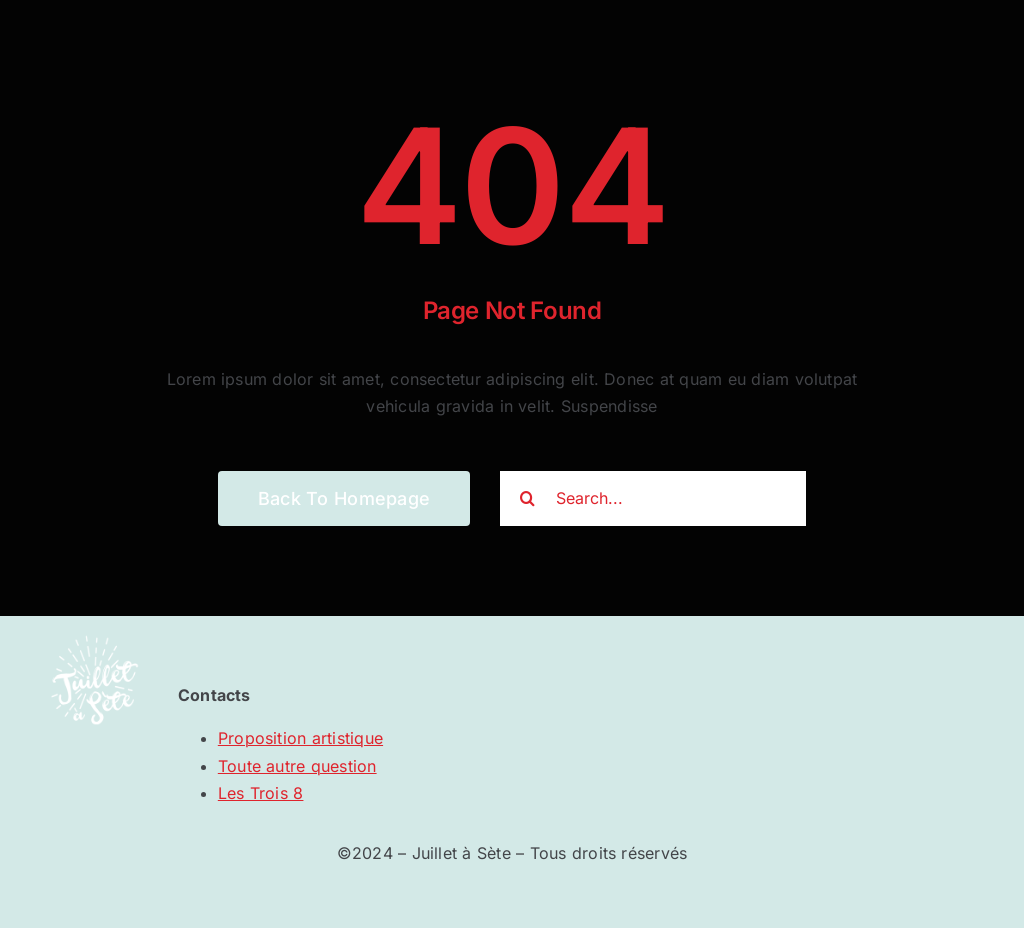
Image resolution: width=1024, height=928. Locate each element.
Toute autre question (297, 766)
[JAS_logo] (94, 624)
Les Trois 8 (261, 793)
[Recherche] (527, 498)
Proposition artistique (300, 738)
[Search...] (653, 498)
